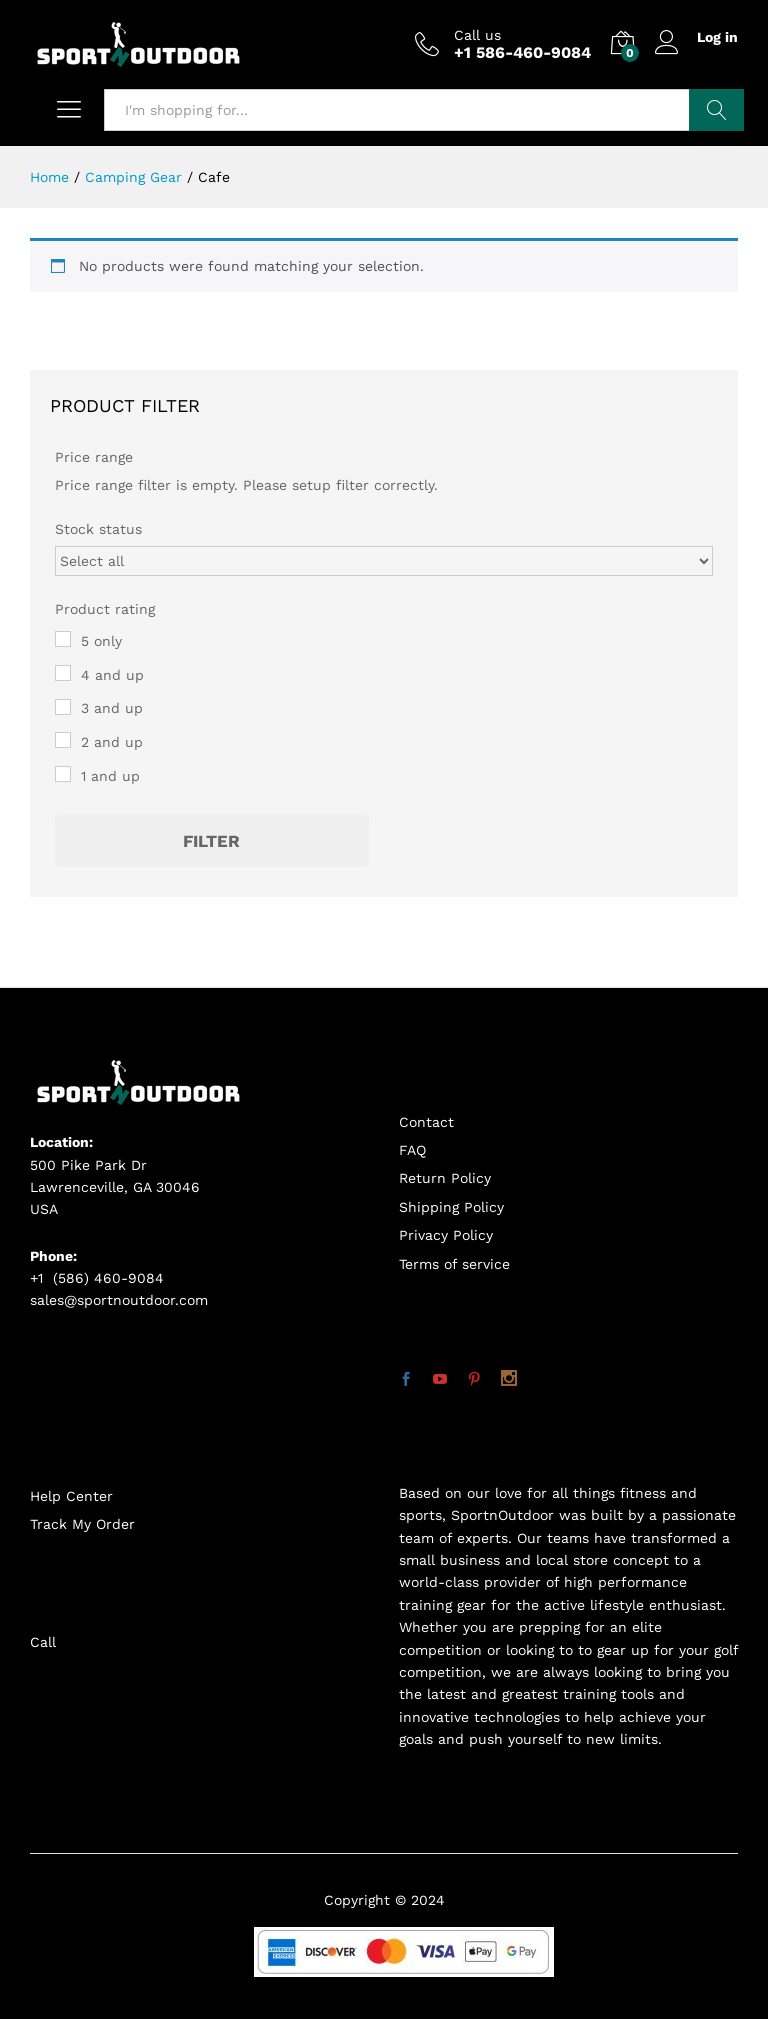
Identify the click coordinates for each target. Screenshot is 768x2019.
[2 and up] (63, 740)
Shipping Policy (451, 1207)
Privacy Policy (446, 1235)
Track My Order (82, 1524)
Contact (426, 1122)
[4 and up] (63, 673)
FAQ (412, 1150)
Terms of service (454, 1264)
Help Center (71, 1496)
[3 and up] (63, 707)
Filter (211, 841)
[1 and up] (63, 774)
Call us (477, 35)
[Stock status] (384, 561)
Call (43, 1642)
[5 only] (63, 639)
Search (716, 110)
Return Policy (445, 1178)
